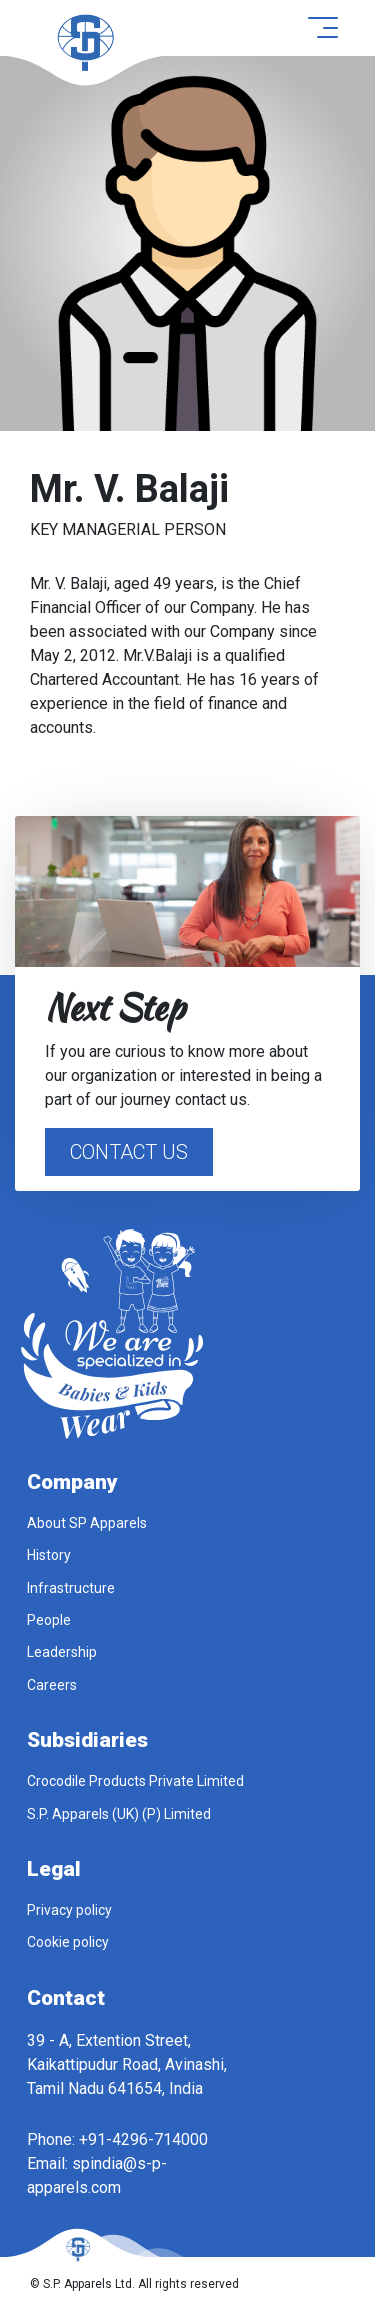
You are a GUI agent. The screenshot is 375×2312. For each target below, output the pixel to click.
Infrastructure (71, 1588)
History (49, 1555)
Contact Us (129, 1152)
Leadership (62, 1652)
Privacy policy (69, 1910)
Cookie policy (68, 1942)
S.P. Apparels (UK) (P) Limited (119, 1814)
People (49, 1620)
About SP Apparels (87, 1523)
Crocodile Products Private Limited (135, 1781)
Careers (52, 1685)
